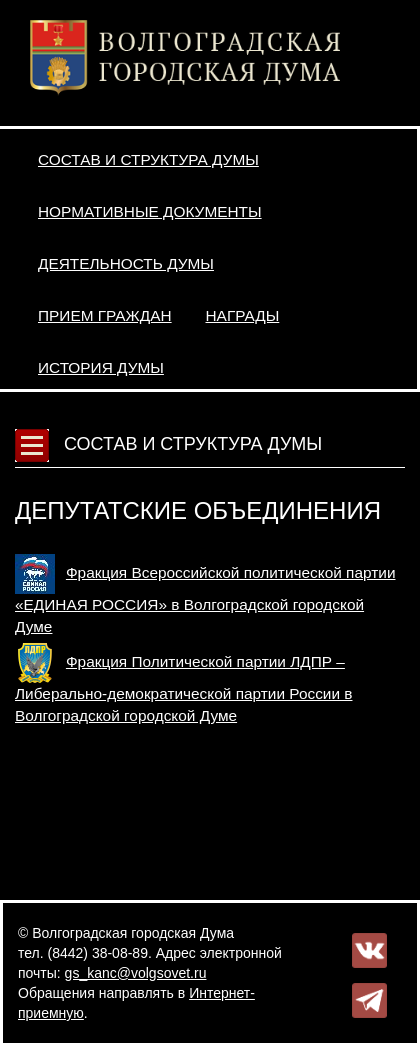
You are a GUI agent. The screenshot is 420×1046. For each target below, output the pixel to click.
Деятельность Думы (126, 263)
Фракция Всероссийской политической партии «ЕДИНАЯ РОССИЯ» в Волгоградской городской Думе (205, 599)
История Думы (101, 367)
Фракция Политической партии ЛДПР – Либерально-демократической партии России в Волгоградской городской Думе (183, 688)
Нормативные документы (150, 211)
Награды (243, 315)
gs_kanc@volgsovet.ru (136, 973)
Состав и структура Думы (148, 159)
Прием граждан (105, 315)
